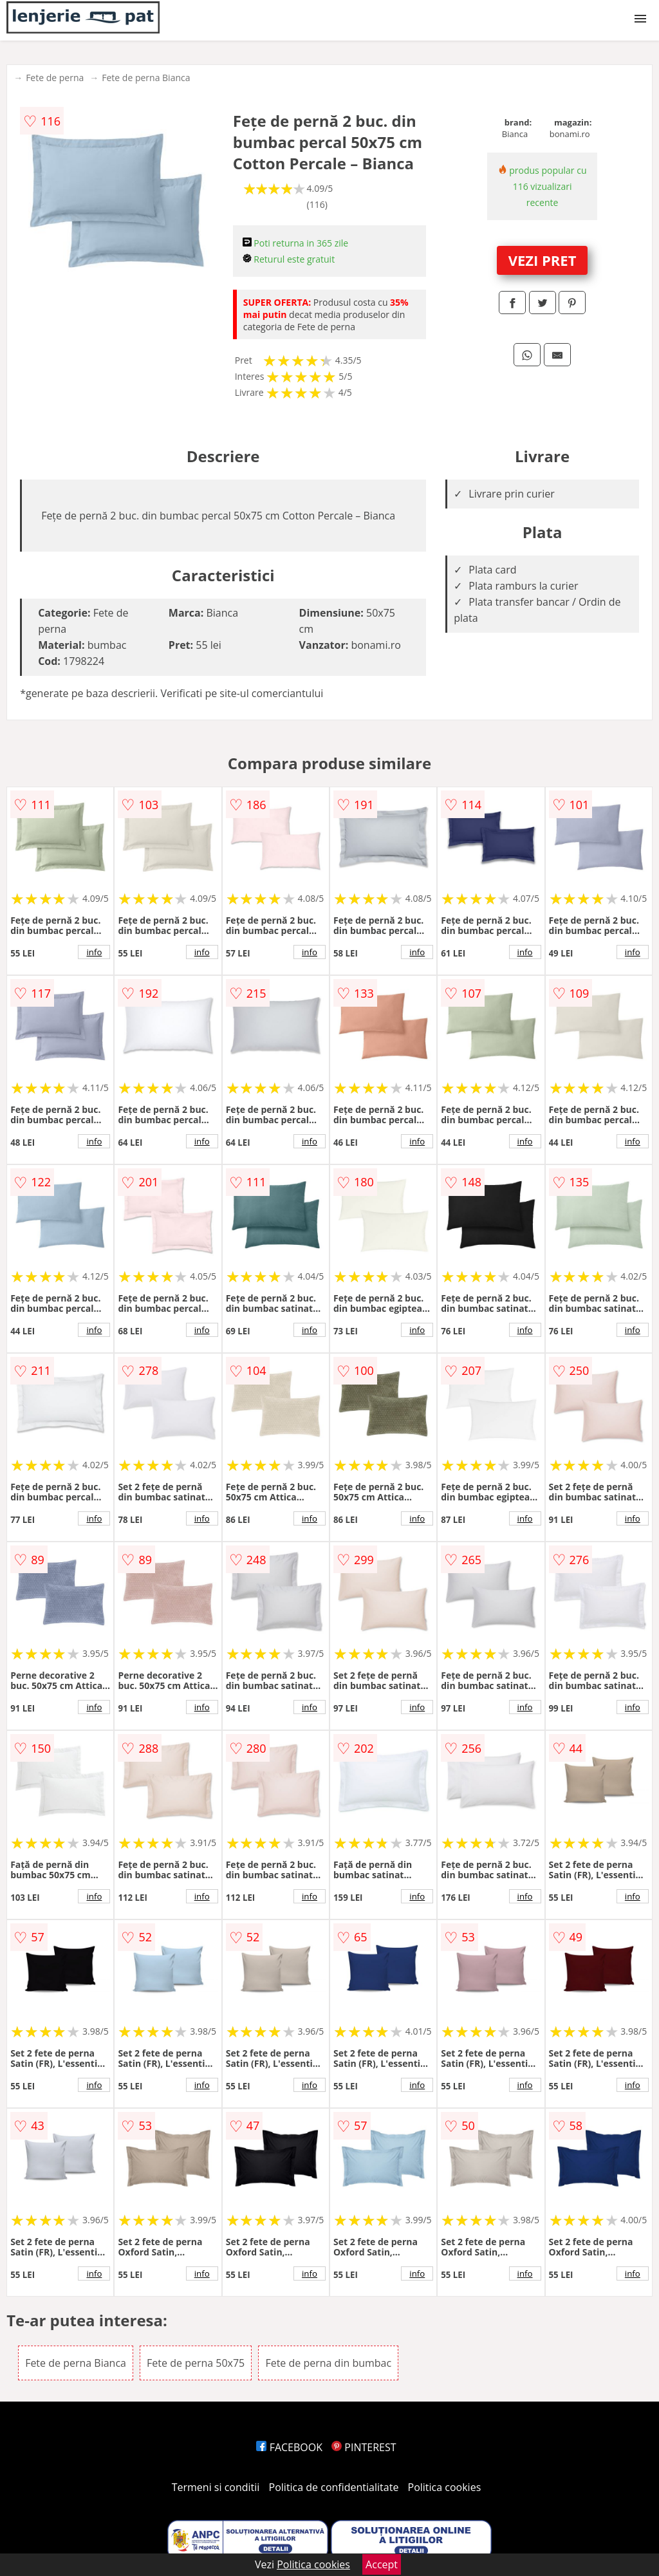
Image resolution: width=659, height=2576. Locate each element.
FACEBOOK (289, 2447)
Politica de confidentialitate (334, 2487)
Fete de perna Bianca (146, 77)
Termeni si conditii (216, 2487)
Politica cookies (444, 2487)
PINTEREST (363, 2447)
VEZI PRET (542, 260)
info (94, 952)
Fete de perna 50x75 (196, 2363)
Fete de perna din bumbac (328, 2363)
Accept (382, 2564)
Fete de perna (55, 77)
